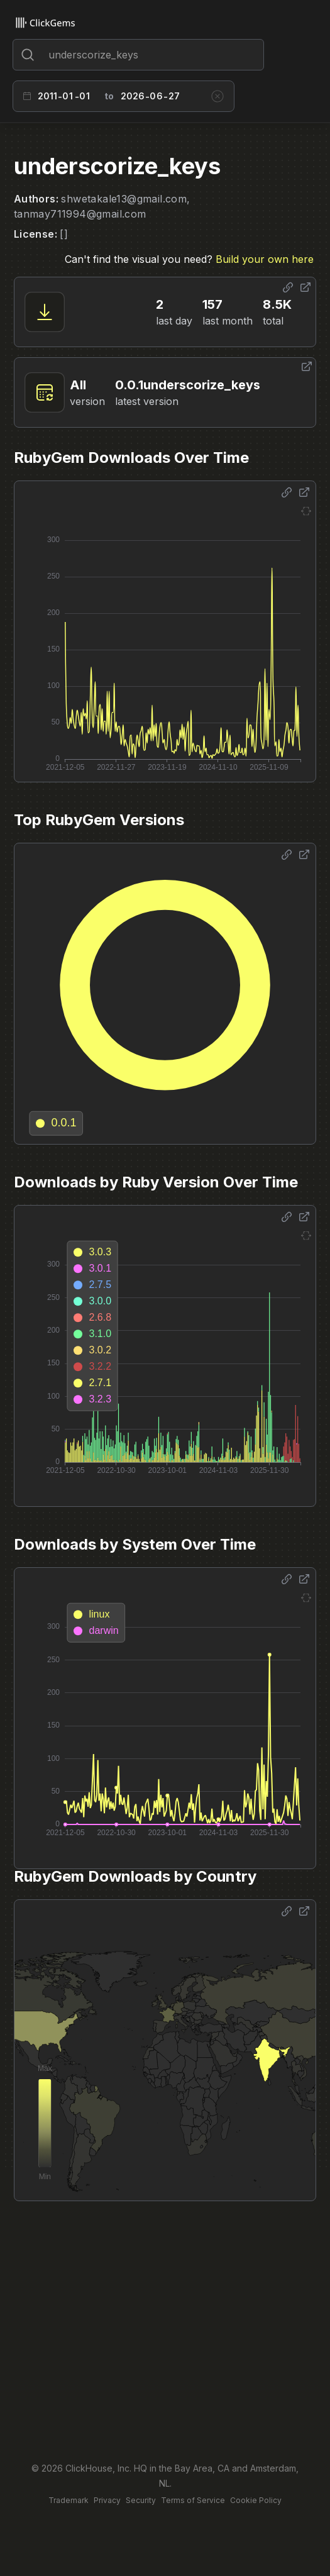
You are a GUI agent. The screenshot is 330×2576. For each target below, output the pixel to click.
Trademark (68, 2500)
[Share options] (288, 287)
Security (141, 2500)
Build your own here (265, 259)
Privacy (107, 2500)
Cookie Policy (256, 2500)
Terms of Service (193, 2500)
